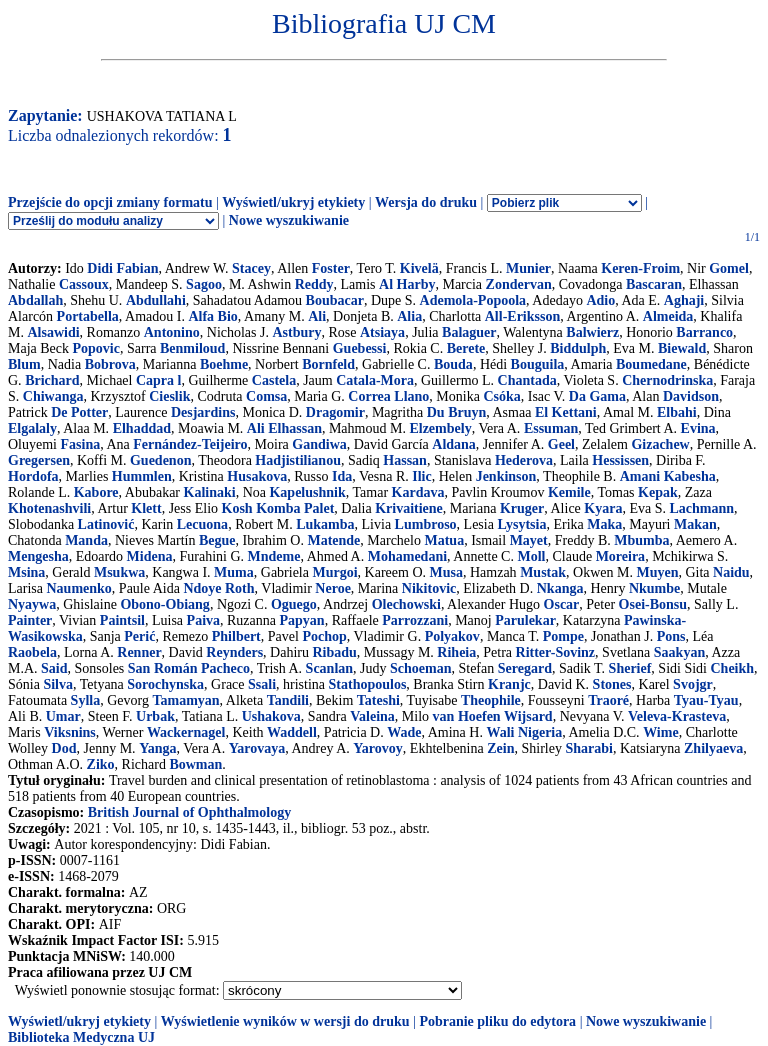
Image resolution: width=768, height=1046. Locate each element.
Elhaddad (142, 428)
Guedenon (160, 460)
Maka (604, 524)
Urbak (155, 716)
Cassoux (84, 284)
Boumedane (651, 364)
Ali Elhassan (284, 428)
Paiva (203, 620)
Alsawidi (53, 332)
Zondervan (519, 284)
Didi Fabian (122, 268)
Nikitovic (429, 588)
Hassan (405, 460)
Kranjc (509, 684)
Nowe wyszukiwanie (289, 220)
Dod (64, 748)
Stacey (251, 268)
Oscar (562, 604)
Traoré (608, 700)
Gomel (729, 268)
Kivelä (419, 268)
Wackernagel (186, 732)
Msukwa (119, 572)
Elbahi (677, 412)
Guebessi (360, 348)
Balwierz (592, 332)
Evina (698, 428)
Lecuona (202, 524)
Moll (531, 556)
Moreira (621, 556)
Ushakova (271, 716)
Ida (342, 476)
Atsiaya (382, 332)
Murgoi (334, 572)
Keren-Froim (640, 268)
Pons (671, 636)
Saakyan (679, 652)
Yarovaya (257, 748)
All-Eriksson (522, 316)
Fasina (81, 444)
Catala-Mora (375, 380)
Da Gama (597, 396)
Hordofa (33, 476)
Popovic (96, 348)
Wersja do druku (426, 202)
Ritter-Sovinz (556, 652)
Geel (561, 444)
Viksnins (70, 732)
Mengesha (38, 556)
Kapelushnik (307, 492)
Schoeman (420, 668)
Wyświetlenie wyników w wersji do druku (285, 1021)
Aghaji (684, 300)
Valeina (372, 716)
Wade (404, 732)
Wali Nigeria (524, 732)
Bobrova (110, 364)
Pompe (563, 636)
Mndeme (274, 556)
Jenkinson (506, 476)
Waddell (292, 732)
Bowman (195, 764)
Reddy (314, 284)
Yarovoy (378, 748)
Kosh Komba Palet (278, 508)
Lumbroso (426, 524)
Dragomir (335, 412)
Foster (331, 268)
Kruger (522, 508)
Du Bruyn (457, 412)
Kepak (658, 492)
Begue (217, 540)
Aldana (454, 444)
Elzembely (440, 428)
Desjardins (203, 412)
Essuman (551, 428)
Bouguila (538, 364)
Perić (139, 636)
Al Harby (407, 284)
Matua (444, 540)
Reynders (234, 652)
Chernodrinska (667, 380)
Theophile (491, 700)
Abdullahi (156, 300)
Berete (466, 348)
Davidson (691, 396)
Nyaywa (32, 604)
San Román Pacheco (189, 668)
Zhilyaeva (713, 748)
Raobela (32, 652)
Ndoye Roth (218, 588)
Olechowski (406, 604)
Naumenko (78, 588)
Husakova (257, 476)
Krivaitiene (409, 508)
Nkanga (560, 588)
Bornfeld (328, 364)
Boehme (224, 364)
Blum (24, 364)
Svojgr (693, 684)
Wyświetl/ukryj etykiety (293, 202)
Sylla (86, 700)
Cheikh (733, 668)
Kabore (96, 492)
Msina (26, 572)
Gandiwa (319, 444)
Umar (63, 716)
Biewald (682, 348)
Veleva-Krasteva (677, 716)
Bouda (453, 364)
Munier (528, 268)
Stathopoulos (368, 684)
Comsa (266, 396)
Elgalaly (32, 428)
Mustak (543, 572)
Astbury (296, 332)
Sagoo (204, 284)
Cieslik (169, 396)
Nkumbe (654, 588)
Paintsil (122, 620)
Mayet (529, 540)
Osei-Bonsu (653, 604)
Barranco (704, 332)
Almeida (668, 316)
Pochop (324, 636)
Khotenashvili (49, 508)
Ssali (262, 684)
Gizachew (660, 444)
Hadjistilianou (298, 460)
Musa (446, 572)
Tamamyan (185, 700)
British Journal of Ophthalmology (189, 812)
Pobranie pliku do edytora (497, 1021)
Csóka (501, 396)
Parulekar (525, 620)
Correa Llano (388, 396)
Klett (146, 508)
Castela (274, 380)
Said (54, 668)
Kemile (569, 492)
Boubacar (335, 300)
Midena (150, 556)
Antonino (172, 332)
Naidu (731, 572)
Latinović (106, 524)
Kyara (603, 508)
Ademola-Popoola (473, 300)
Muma (234, 572)
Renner (139, 652)
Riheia (456, 652)
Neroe (333, 588)
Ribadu (334, 652)
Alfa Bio (212, 316)
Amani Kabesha (668, 476)
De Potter (79, 412)
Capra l (159, 380)
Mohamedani (407, 556)
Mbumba (641, 540)
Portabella (88, 316)
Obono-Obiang (164, 604)
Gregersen (39, 460)
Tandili (288, 700)
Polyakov (452, 636)
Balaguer (469, 332)
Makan (695, 524)
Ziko (101, 764)
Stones (612, 684)
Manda (86, 540)
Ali (317, 316)
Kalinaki (210, 492)
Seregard (525, 668)
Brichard (52, 380)
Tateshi (378, 700)
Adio (600, 300)
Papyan (302, 620)
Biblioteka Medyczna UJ (81, 1037)
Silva (58, 684)
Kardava (418, 492)
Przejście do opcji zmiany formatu (110, 202)
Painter (30, 620)
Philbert (236, 636)
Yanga (157, 748)
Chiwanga (53, 396)
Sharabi (588, 748)
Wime (661, 732)
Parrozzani (415, 620)
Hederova (524, 460)
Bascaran (654, 284)
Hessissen (620, 460)
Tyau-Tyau (706, 700)
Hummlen (142, 476)
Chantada (527, 380)
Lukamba (325, 524)
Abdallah (35, 300)
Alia (409, 316)
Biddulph (578, 348)
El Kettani (566, 412)
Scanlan (329, 668)
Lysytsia (521, 524)
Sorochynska (165, 684)
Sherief (630, 668)
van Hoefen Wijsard (493, 716)
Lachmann (702, 508)
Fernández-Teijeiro (190, 444)
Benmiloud (192, 348)
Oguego (294, 604)
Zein (500, 748)
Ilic (421, 476)
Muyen (657, 572)
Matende (333, 540)
